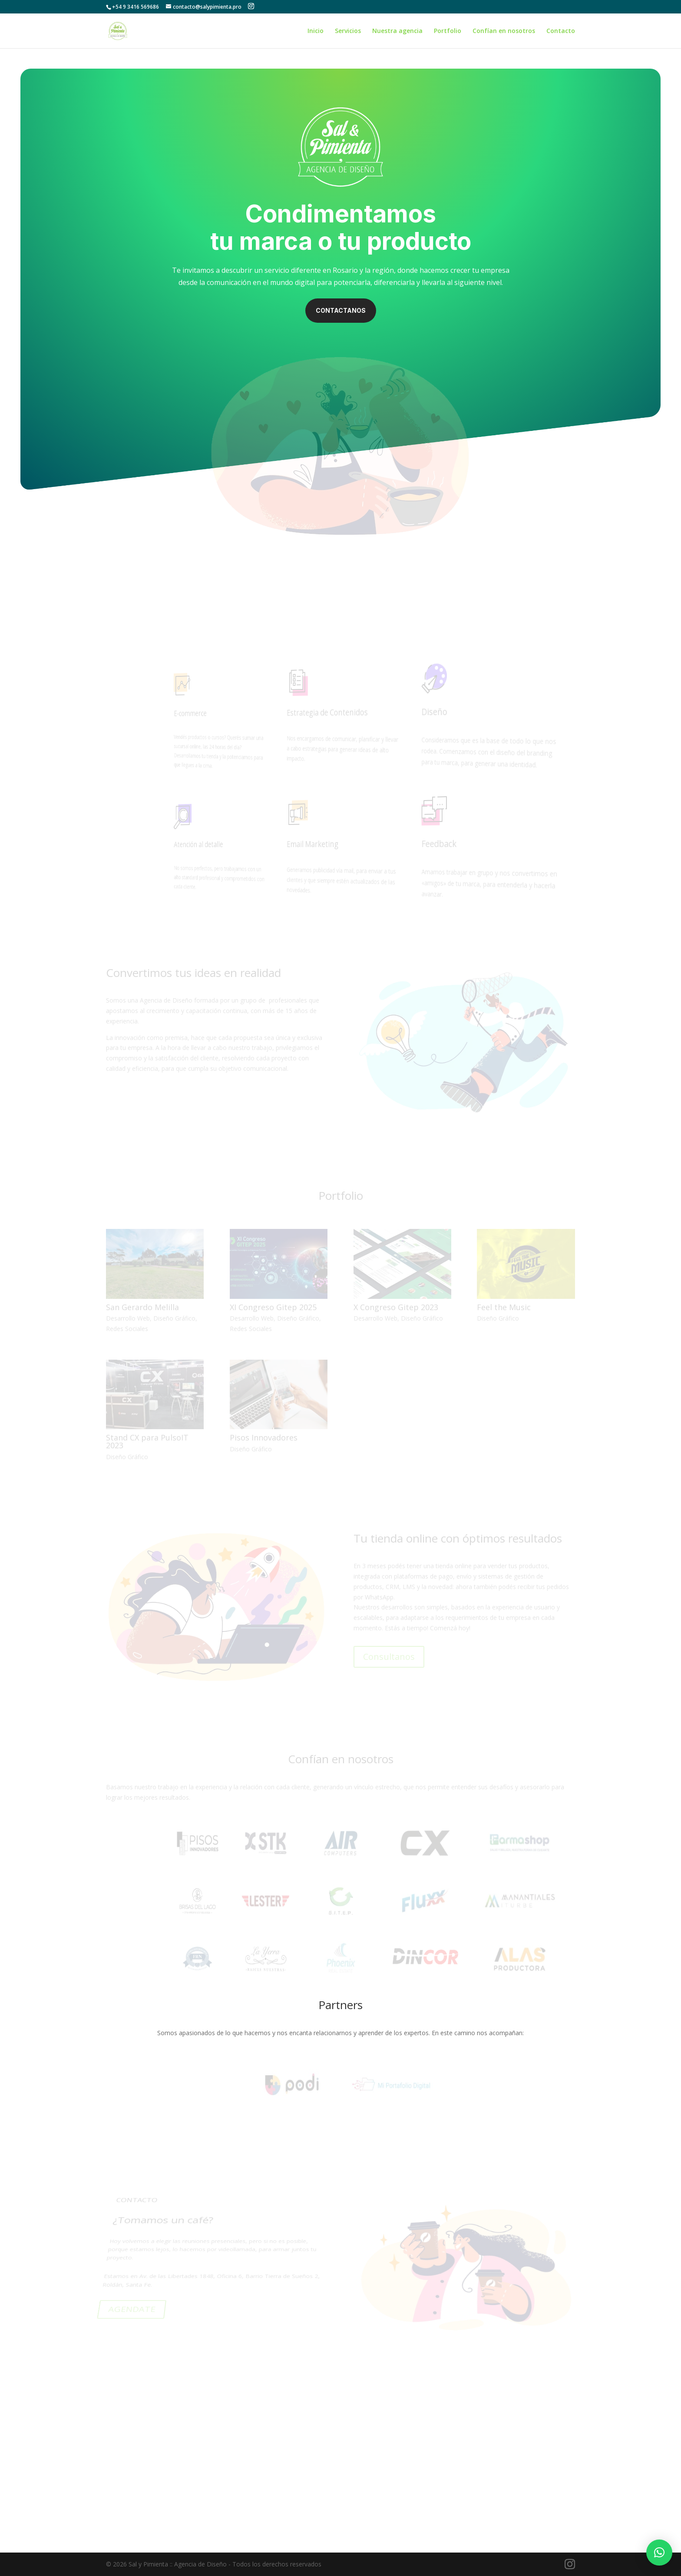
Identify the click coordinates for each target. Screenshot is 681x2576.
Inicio (315, 31)
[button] (659, 2553)
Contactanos (341, 310)
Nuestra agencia (397, 31)
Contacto (560, 31)
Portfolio (447, 31)
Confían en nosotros (504, 31)
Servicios (348, 31)
